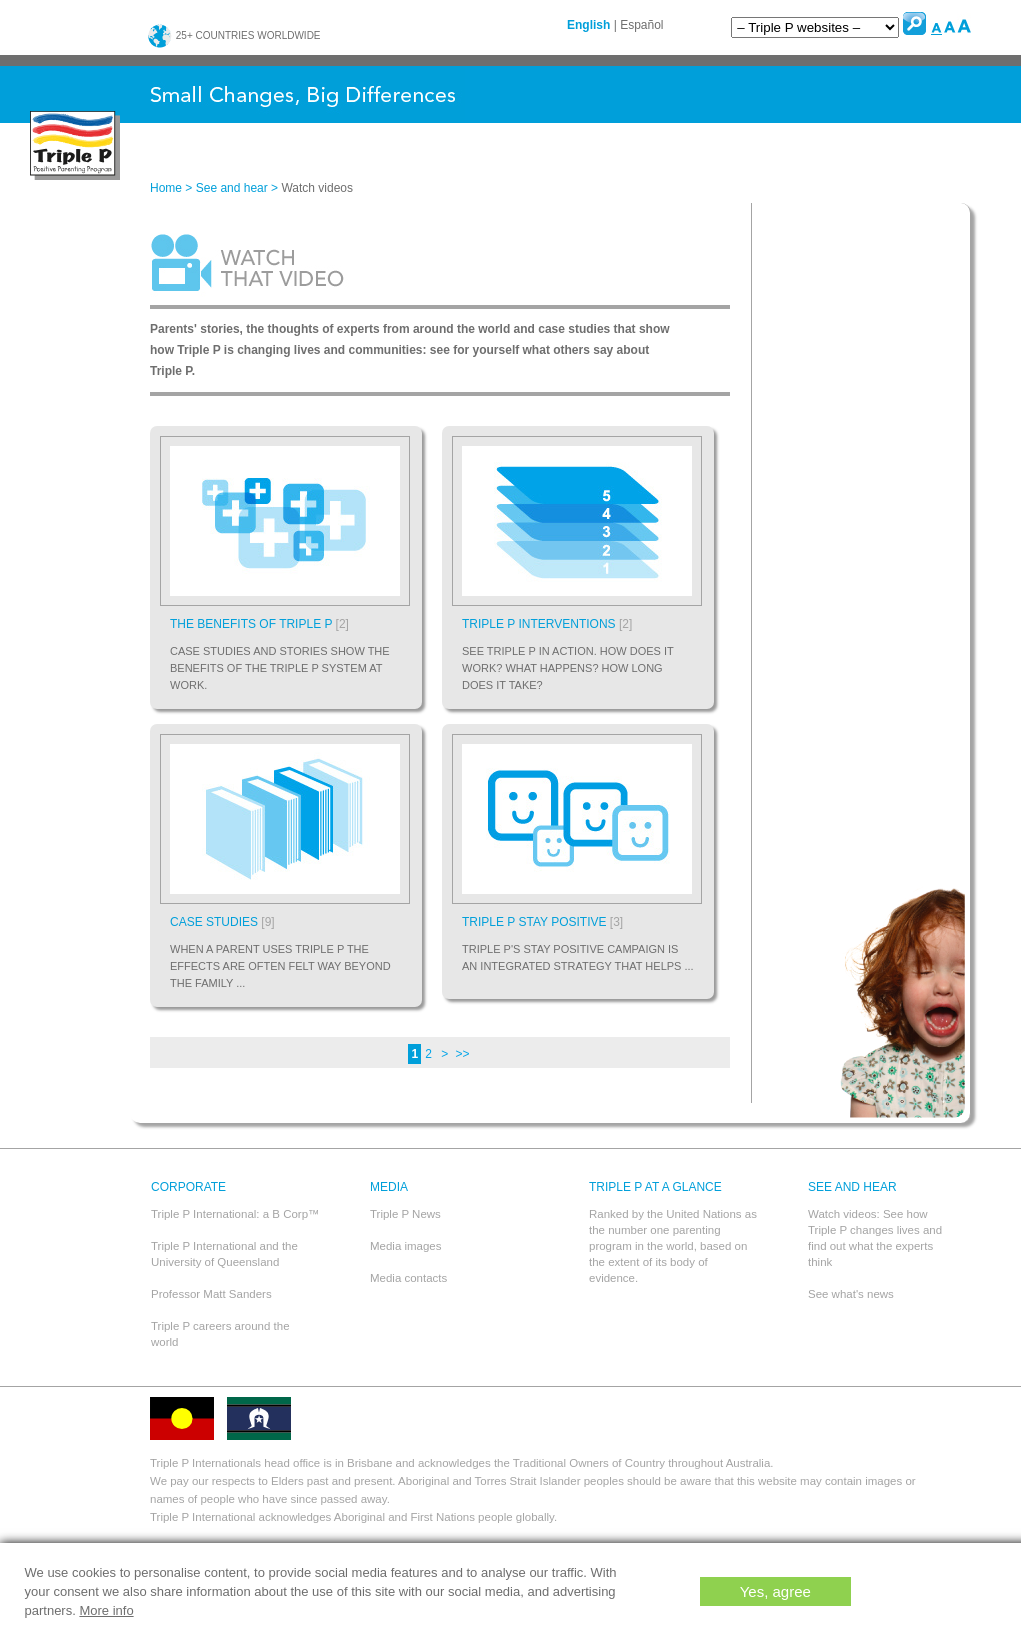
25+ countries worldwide (234, 35)
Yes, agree (775, 1591)
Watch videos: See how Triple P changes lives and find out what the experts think (875, 1238)
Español (641, 25)
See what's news (851, 1294)
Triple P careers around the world (220, 1334)
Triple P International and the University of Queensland (224, 1254)
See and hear (232, 188)
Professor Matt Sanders (211, 1294)
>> (463, 1054)
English (588, 25)
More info (106, 1610)
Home (166, 188)
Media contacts (408, 1278)
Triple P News (405, 1214)
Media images (406, 1246)
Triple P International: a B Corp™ (235, 1214)
